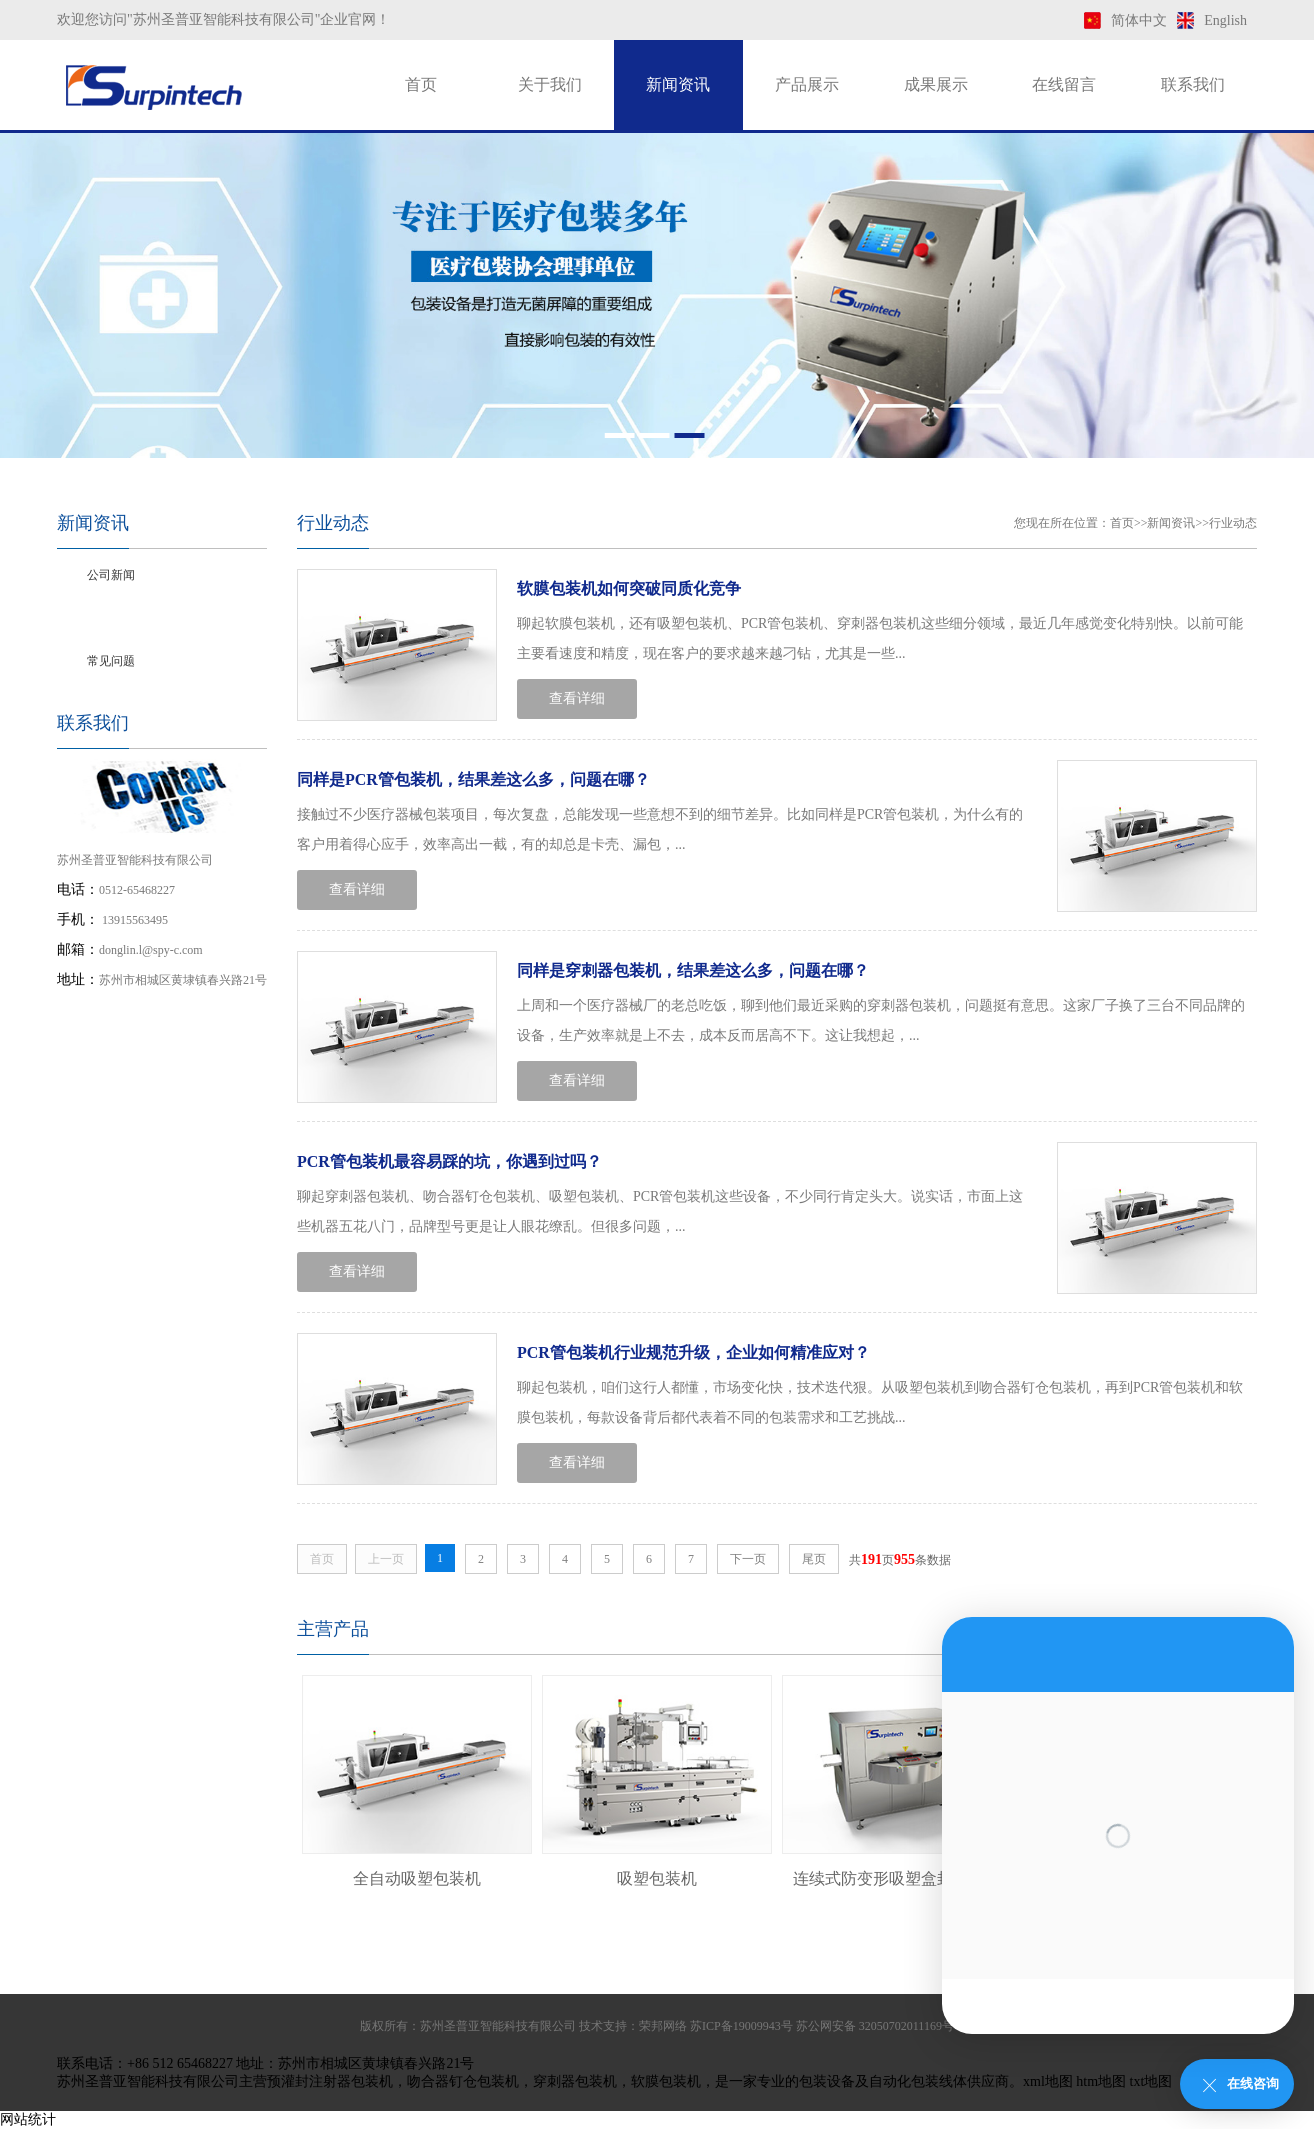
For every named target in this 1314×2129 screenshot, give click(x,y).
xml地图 (1048, 2081)
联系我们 (1193, 84)
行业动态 (111, 618)
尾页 (814, 1559)
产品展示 (807, 84)
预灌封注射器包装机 (330, 2081)
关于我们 (550, 84)
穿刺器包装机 (575, 2081)
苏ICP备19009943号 (741, 2026)
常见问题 (111, 661)
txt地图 (1151, 2081)
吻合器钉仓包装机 (463, 2081)
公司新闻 (111, 575)
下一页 (748, 1559)
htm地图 (1101, 2081)
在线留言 (1064, 84)
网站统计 (28, 2119)
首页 (421, 84)
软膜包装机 (666, 2081)
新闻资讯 (678, 84)
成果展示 (936, 84)
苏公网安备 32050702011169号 (875, 2026)
